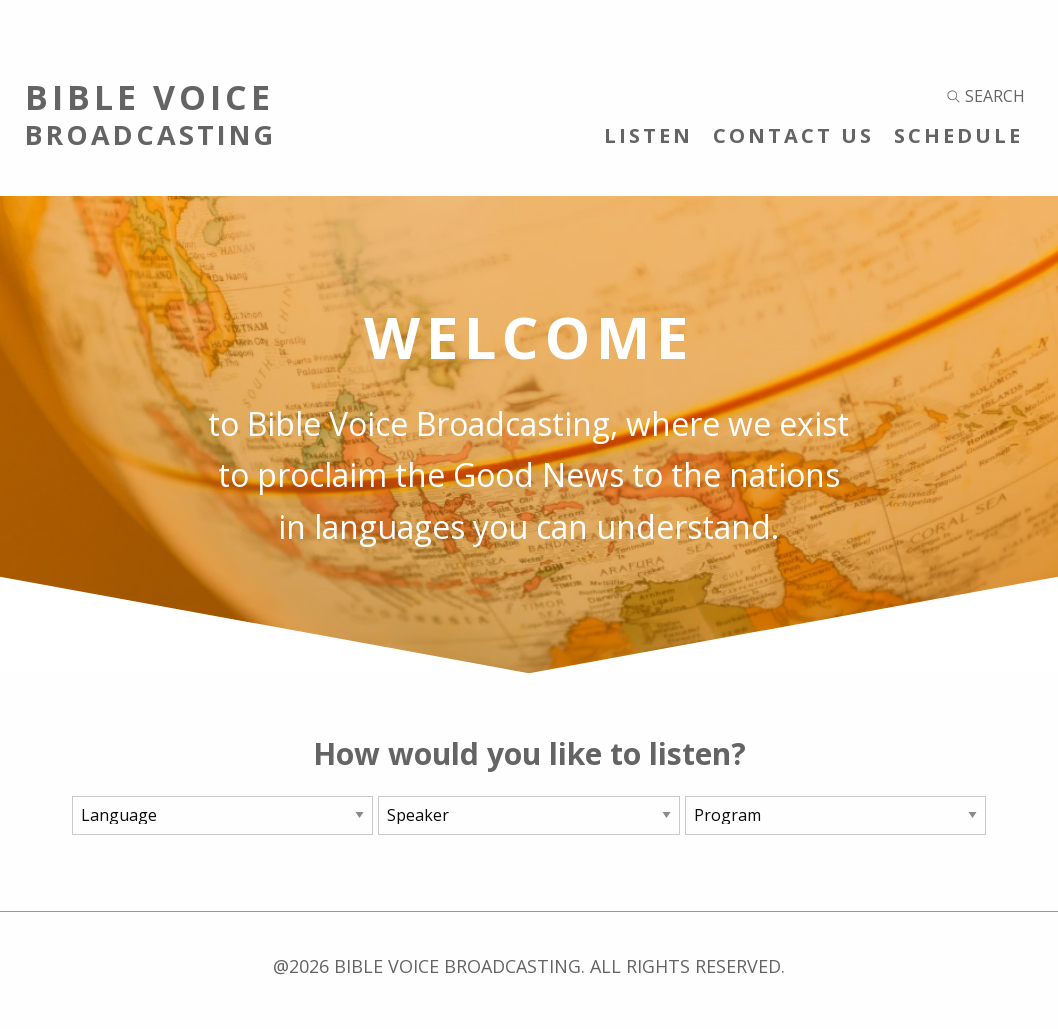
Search (986, 96)
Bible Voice (264, 113)
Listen (648, 135)
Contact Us (793, 135)
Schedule (958, 135)
